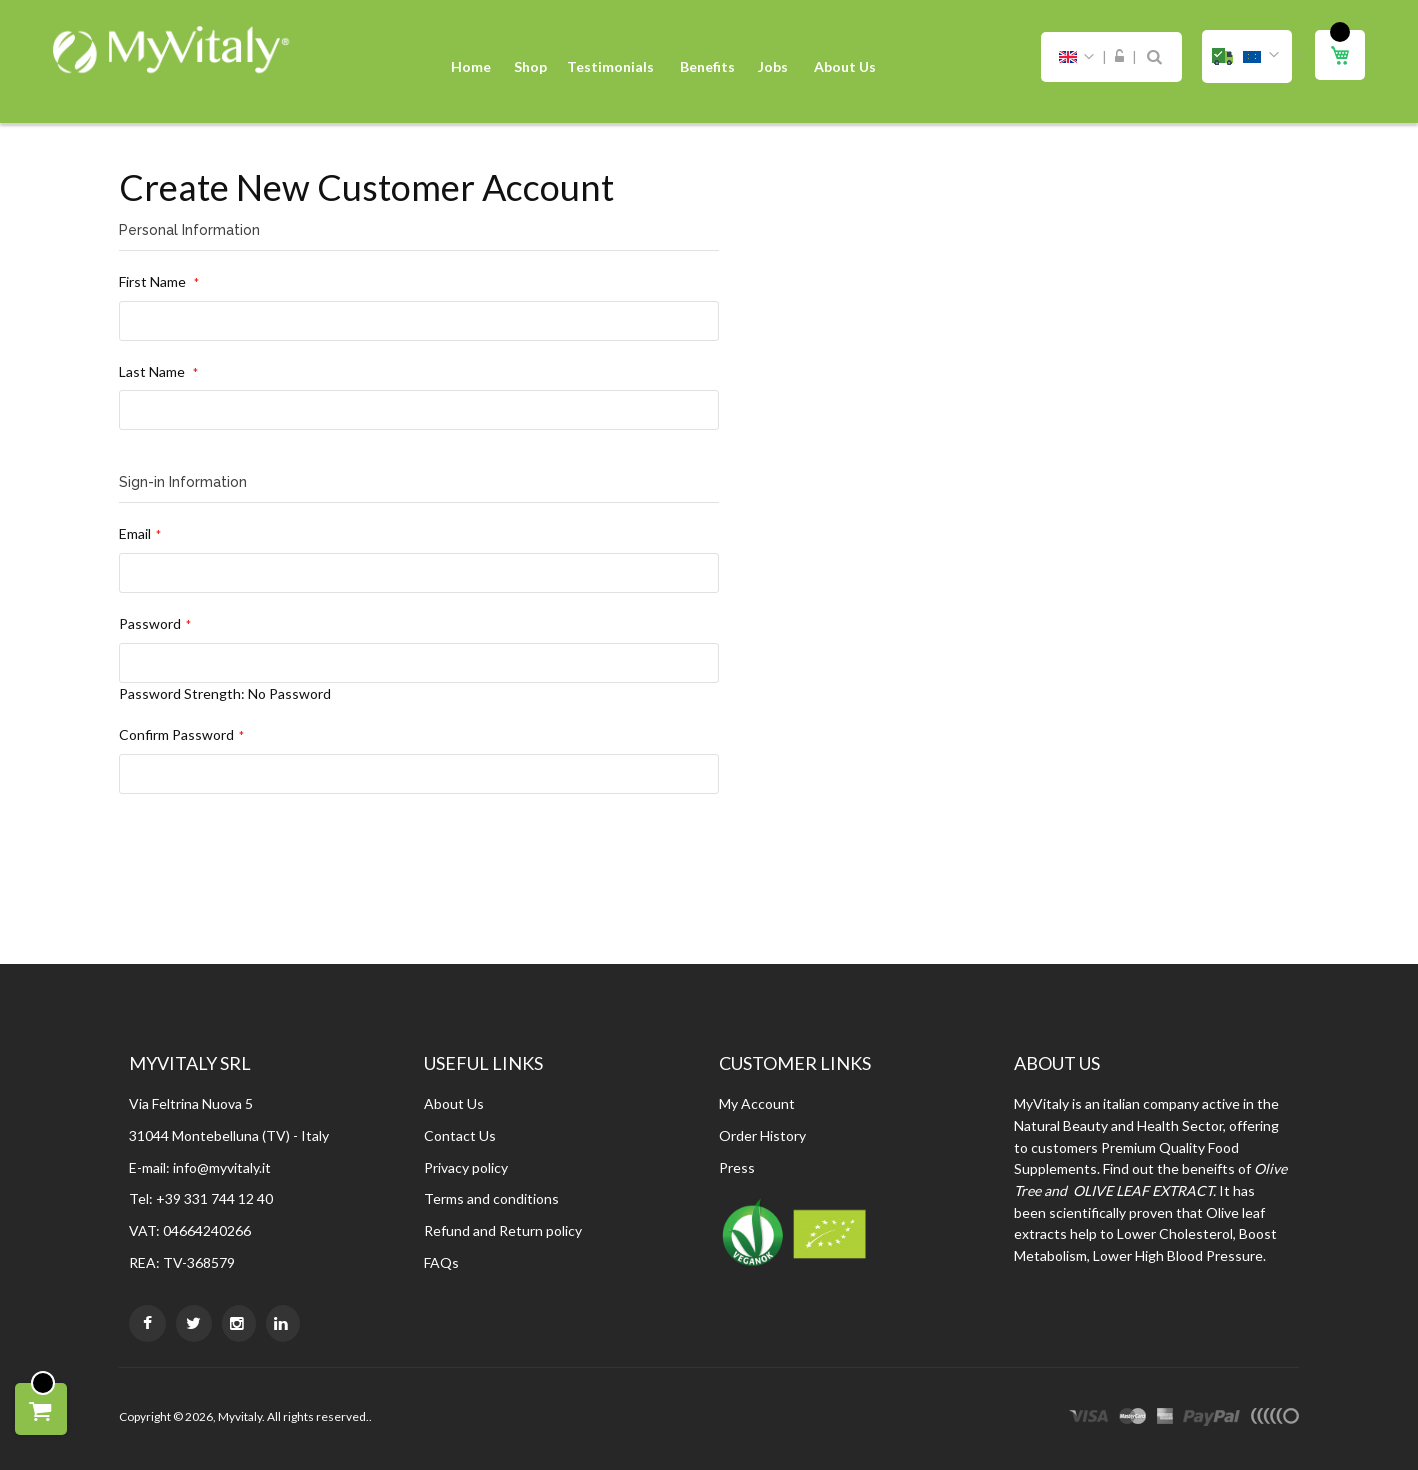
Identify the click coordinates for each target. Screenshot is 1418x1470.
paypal (1211, 1419)
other (1274, 1419)
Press (737, 1167)
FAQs (441, 1262)
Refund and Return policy (503, 1230)
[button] (1247, 56)
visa (1089, 1419)
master (1133, 1419)
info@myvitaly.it (222, 1167)
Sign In (1119, 57)
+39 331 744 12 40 (214, 1198)
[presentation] (271, 873)
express (1165, 1419)
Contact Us (460, 1135)
